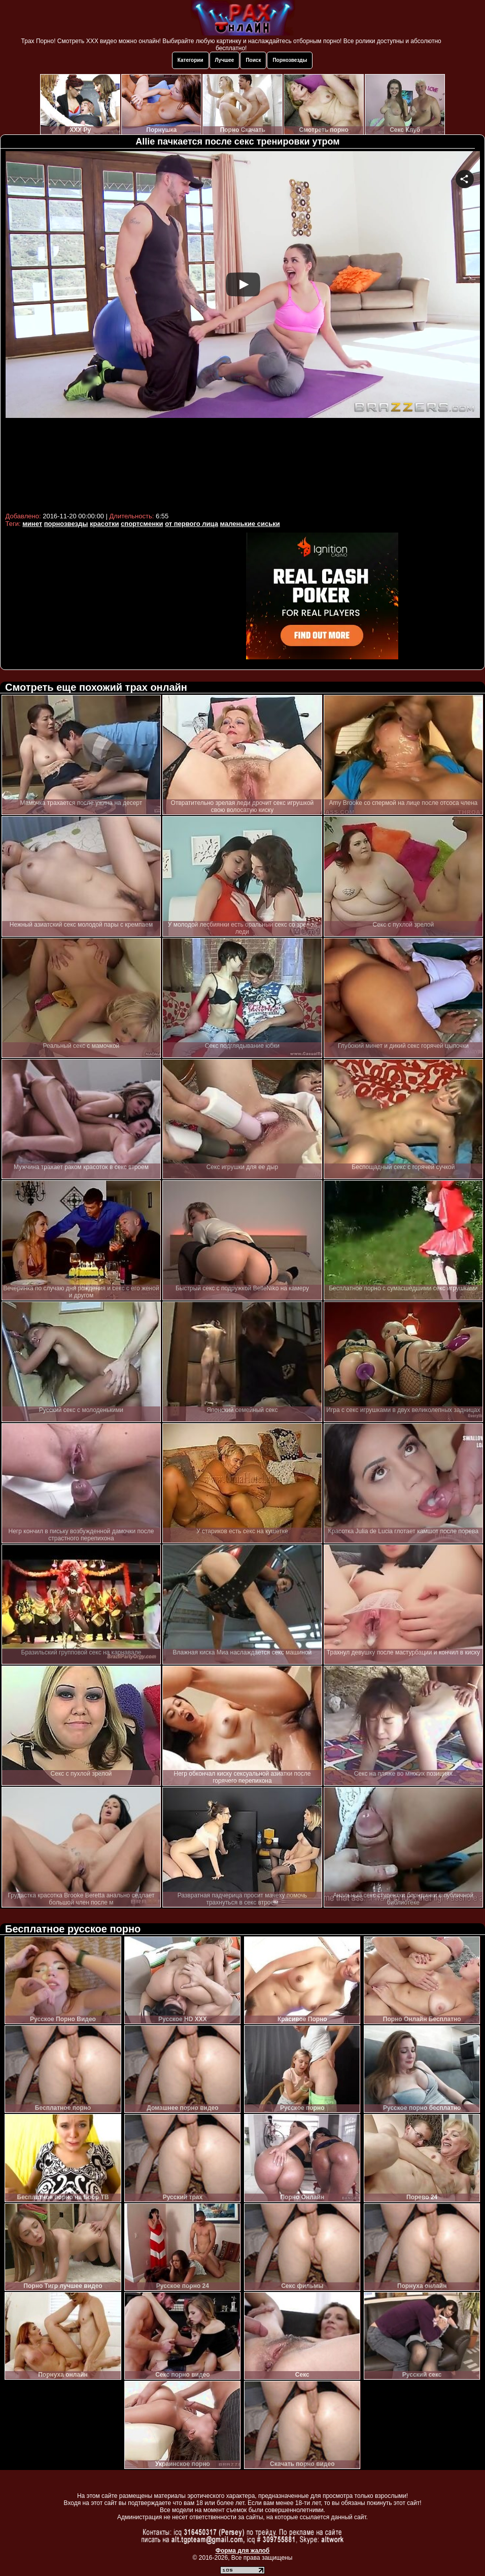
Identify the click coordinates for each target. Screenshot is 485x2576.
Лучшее (224, 60)
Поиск (253, 60)
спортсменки (142, 523)
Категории (190, 60)
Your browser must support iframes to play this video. (243, 330)
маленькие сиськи (250, 523)
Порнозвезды (289, 60)
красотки (104, 523)
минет (32, 523)
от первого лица (191, 523)
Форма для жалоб (243, 2550)
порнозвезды (66, 523)
